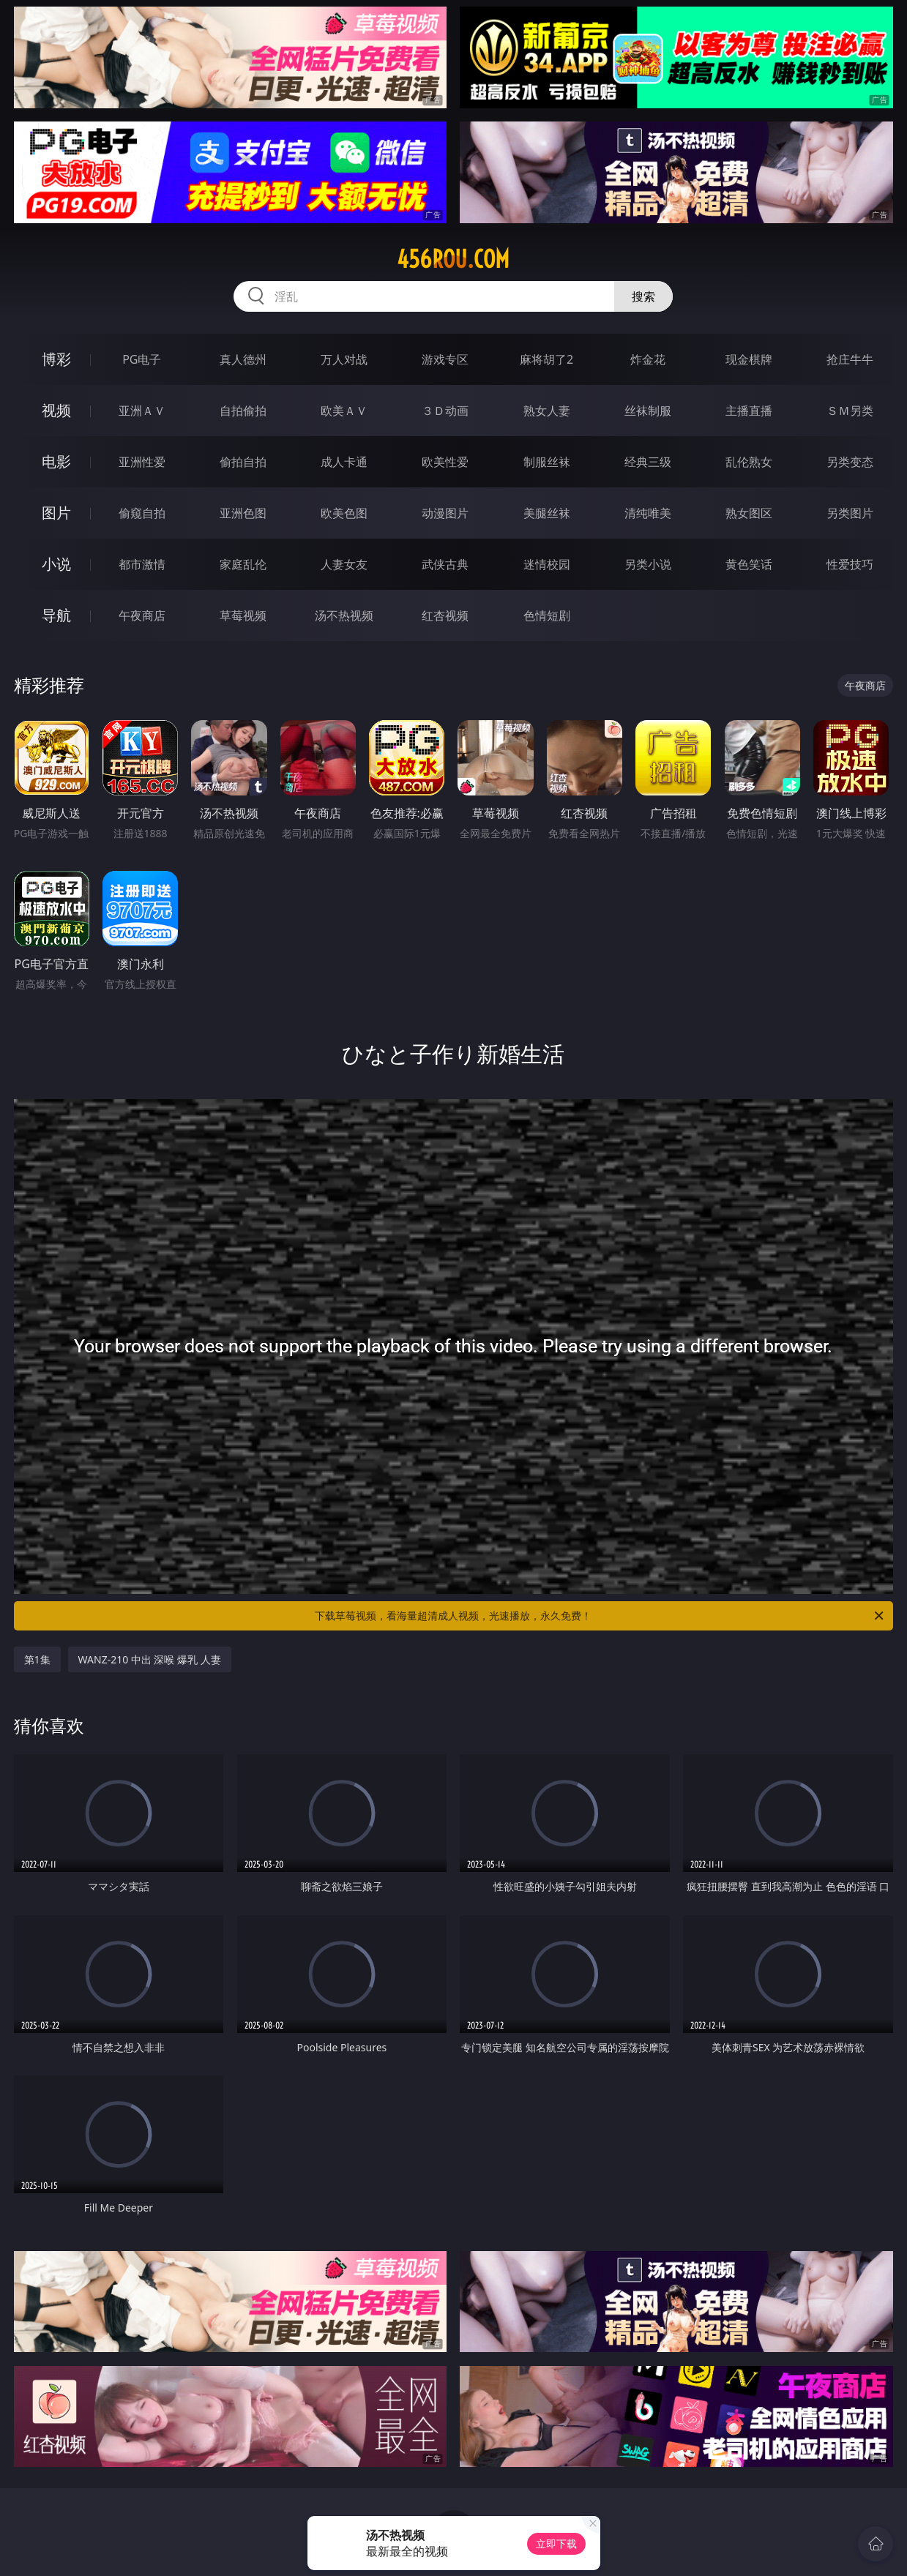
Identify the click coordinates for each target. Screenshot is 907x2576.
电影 (56, 461)
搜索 (643, 296)
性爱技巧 (849, 564)
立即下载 (556, 2543)
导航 (56, 615)
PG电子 (141, 359)
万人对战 (344, 359)
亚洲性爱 (142, 462)
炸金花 (647, 359)
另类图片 (849, 513)
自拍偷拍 (243, 410)
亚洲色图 (243, 513)
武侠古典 (445, 564)
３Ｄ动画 (445, 410)
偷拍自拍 (243, 462)
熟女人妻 (546, 410)
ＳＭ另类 (849, 410)
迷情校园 (546, 564)
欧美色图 (344, 513)
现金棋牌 (748, 359)
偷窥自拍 (142, 513)
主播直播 (748, 410)
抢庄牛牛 (849, 359)
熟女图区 (748, 513)
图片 (56, 513)
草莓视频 (243, 615)
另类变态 (849, 462)
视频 (56, 410)
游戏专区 (445, 359)
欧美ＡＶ (344, 410)
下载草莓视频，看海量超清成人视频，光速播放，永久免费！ (600, 1616)
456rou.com (453, 259)
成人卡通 (344, 462)
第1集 (37, 1659)
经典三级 (647, 462)
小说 (56, 564)
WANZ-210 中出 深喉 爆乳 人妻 (149, 1659)
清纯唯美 (647, 513)
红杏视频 (445, 615)
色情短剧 (546, 615)
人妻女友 (344, 564)
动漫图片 (445, 513)
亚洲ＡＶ (142, 410)
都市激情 (142, 564)
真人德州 (243, 359)
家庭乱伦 (243, 564)
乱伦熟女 (748, 462)
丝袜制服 (647, 410)
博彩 (56, 359)
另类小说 (647, 564)
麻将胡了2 (546, 359)
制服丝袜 (546, 462)
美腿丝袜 (546, 513)
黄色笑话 (748, 564)
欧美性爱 (445, 462)
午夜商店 (142, 615)
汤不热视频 (344, 615)
